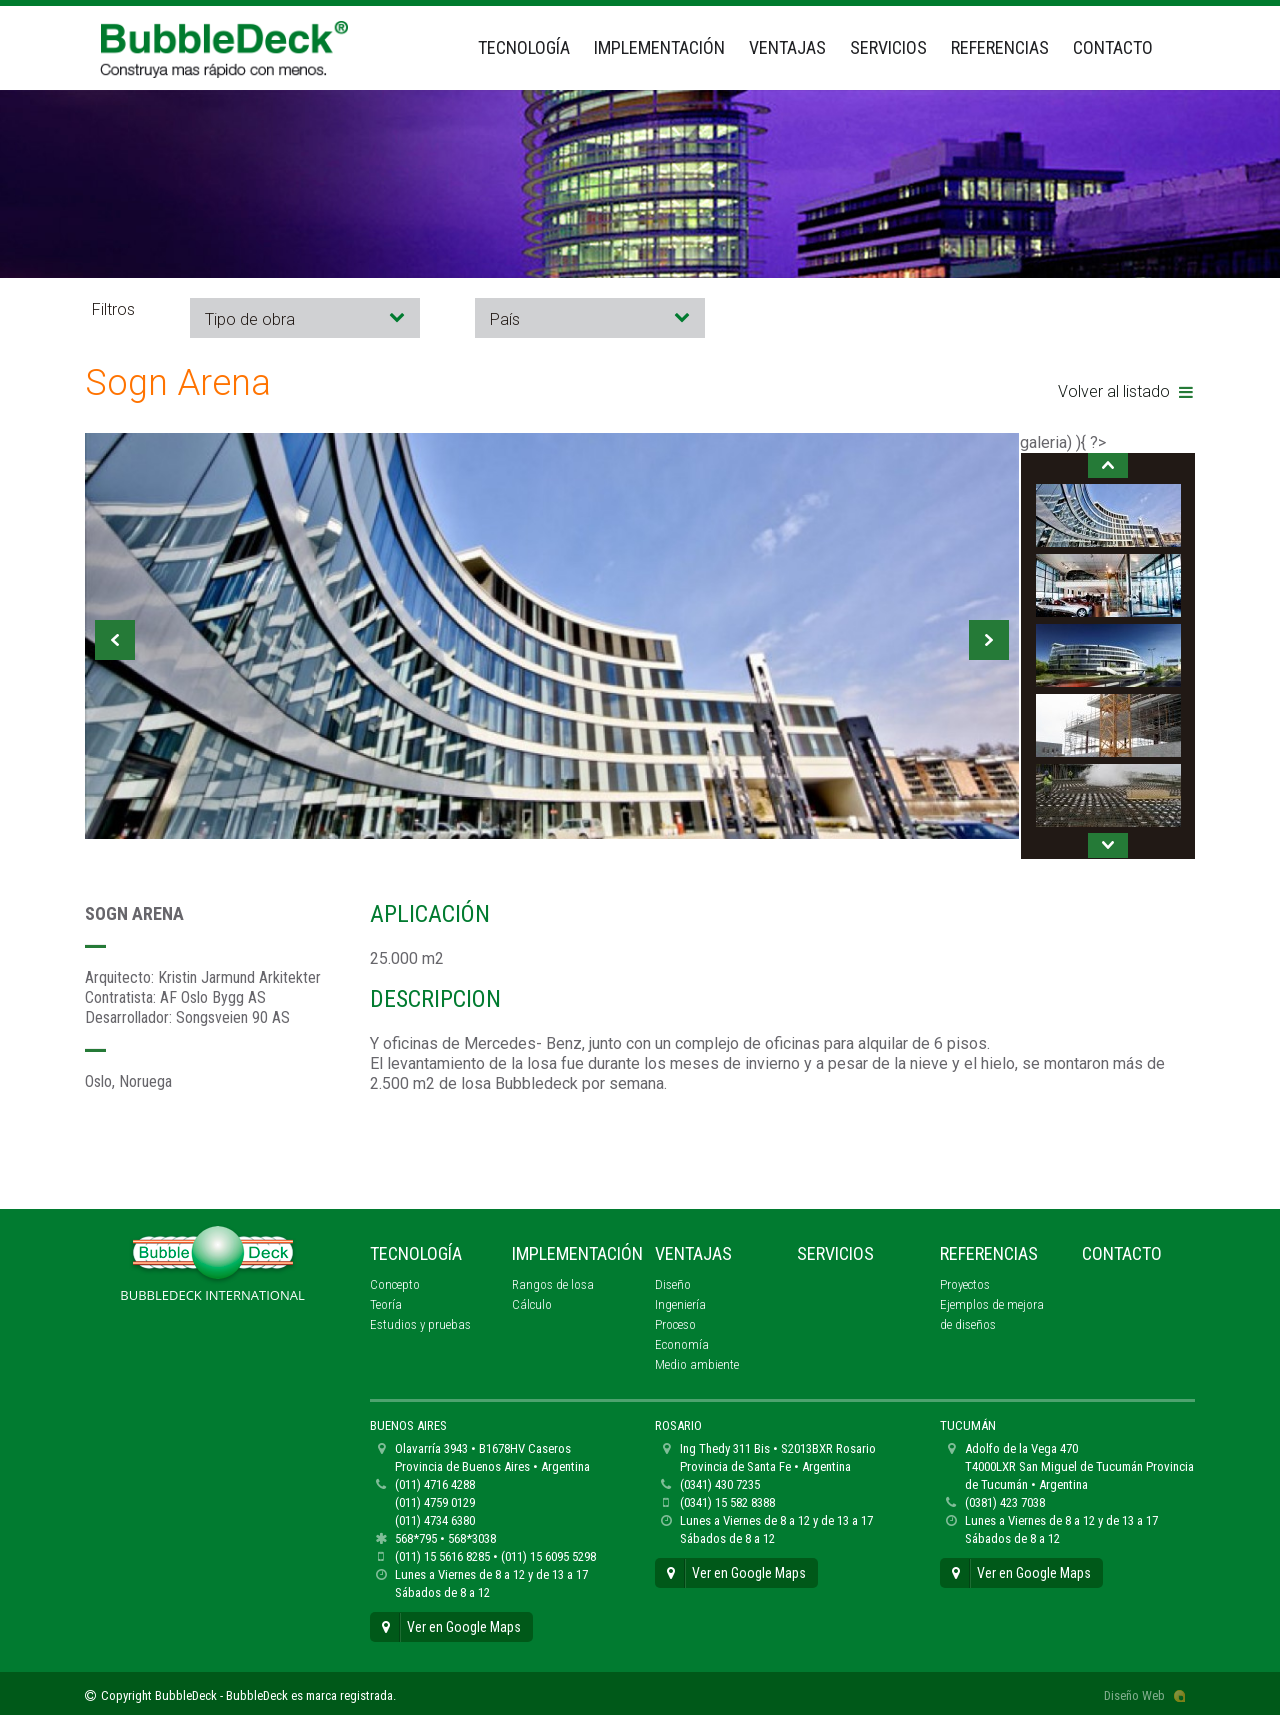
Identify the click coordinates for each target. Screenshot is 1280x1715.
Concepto (395, 1284)
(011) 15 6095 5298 (548, 1556)
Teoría (386, 1304)
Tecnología (524, 47)
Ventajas (787, 47)
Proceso (675, 1324)
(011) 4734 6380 (435, 1520)
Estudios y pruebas (420, 1324)
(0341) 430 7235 (720, 1484)
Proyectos (965, 1284)
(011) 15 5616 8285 (442, 1556)
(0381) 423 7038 (1005, 1502)
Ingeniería (680, 1304)
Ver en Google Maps (451, 1627)
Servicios (888, 47)
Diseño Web (1134, 1695)
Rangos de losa (553, 1284)
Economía (682, 1344)
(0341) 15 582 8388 (727, 1502)
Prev (115, 640)
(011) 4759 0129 (435, 1502)
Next (989, 640)
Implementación (659, 47)
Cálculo (532, 1304)
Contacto (1113, 47)
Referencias (1000, 47)
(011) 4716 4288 (435, 1484)
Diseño (673, 1284)
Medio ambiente (697, 1364)
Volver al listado (1125, 391)
